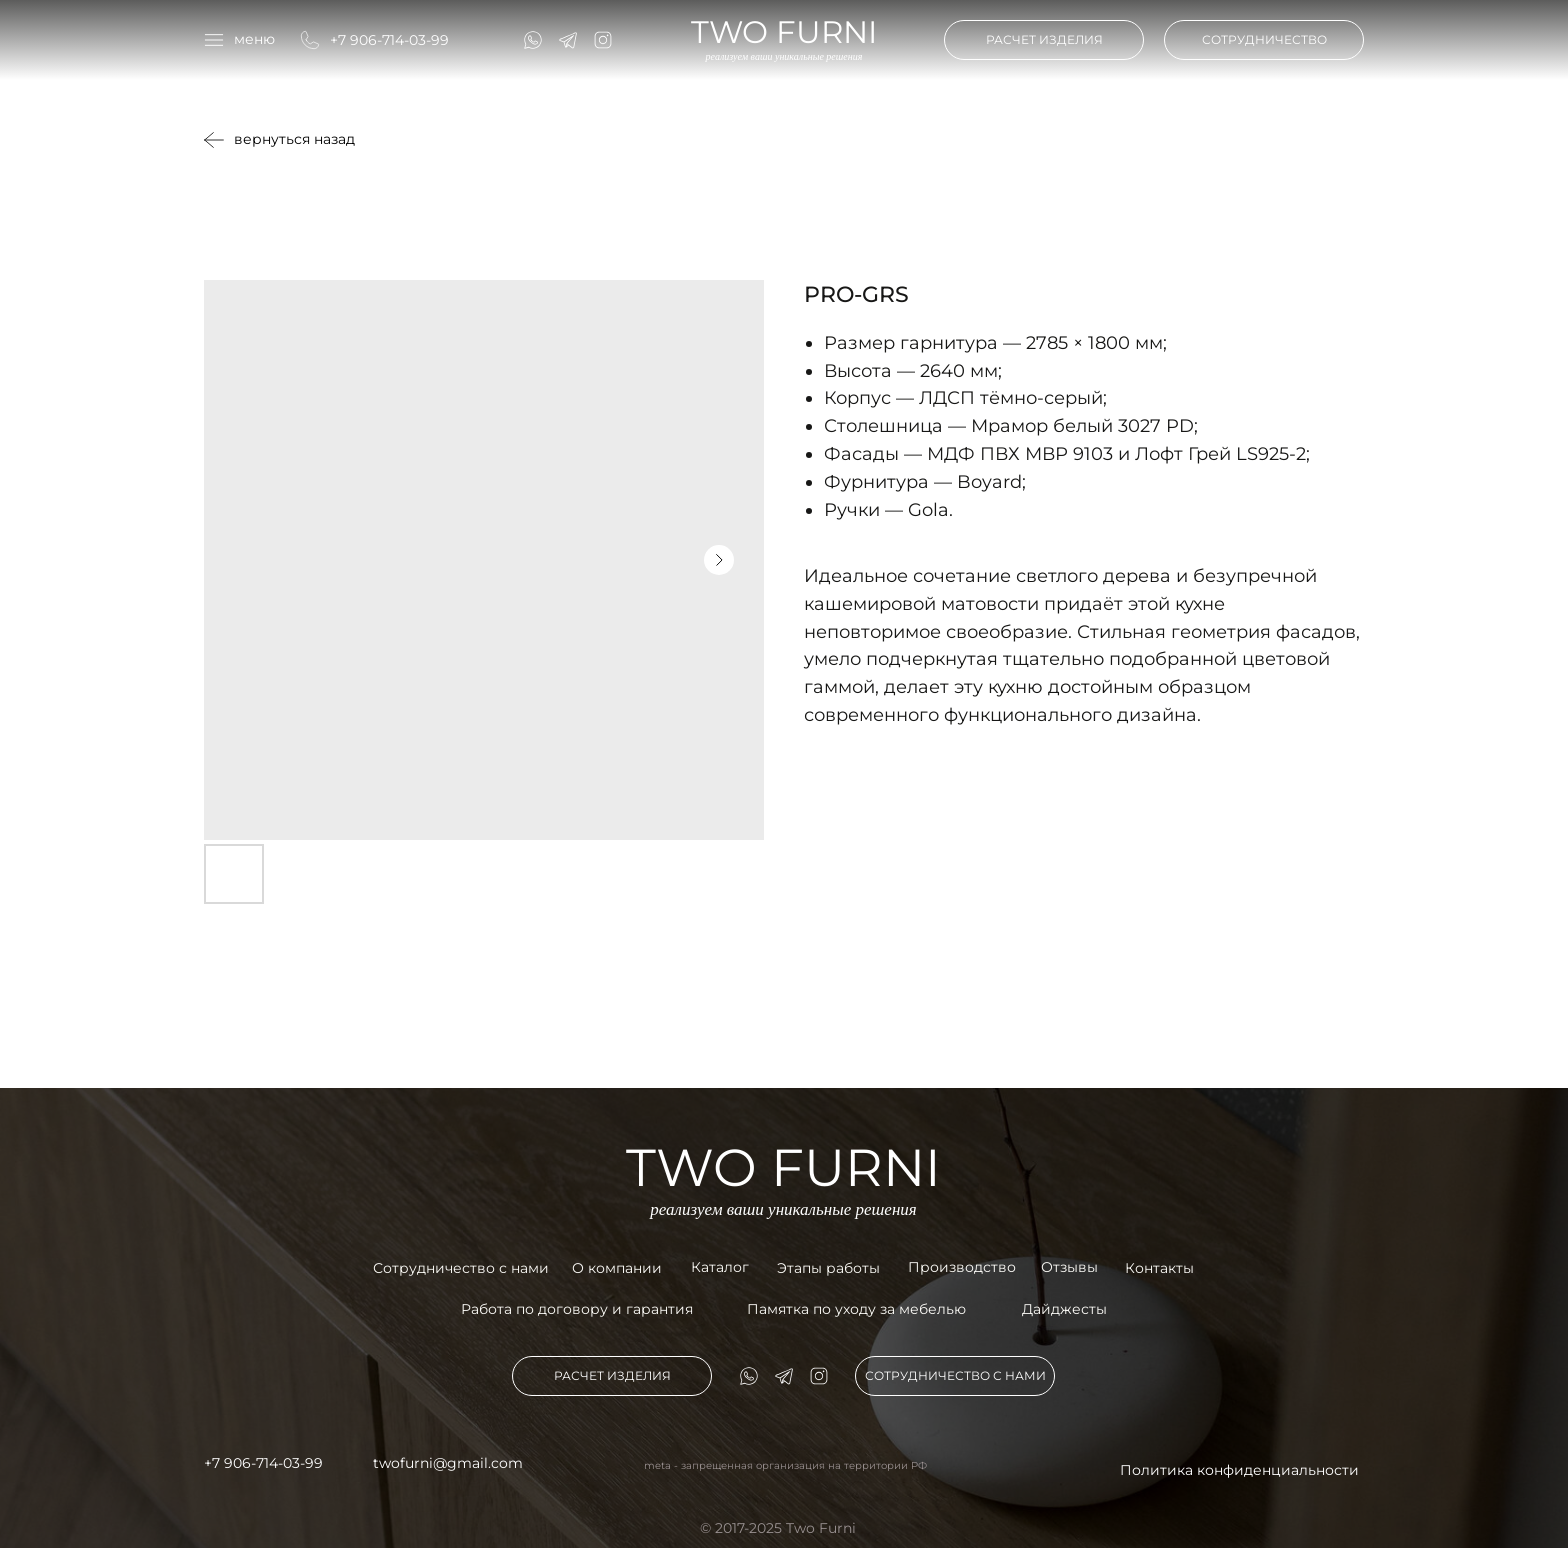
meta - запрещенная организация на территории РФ (785, 1465)
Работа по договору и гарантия (577, 1309)
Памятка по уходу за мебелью (856, 1309)
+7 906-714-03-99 (389, 40)
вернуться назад (294, 139)
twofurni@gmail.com (448, 1463)
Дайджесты (1064, 1309)
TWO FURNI (784, 32)
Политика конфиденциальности (1239, 1470)
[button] (239, 40)
